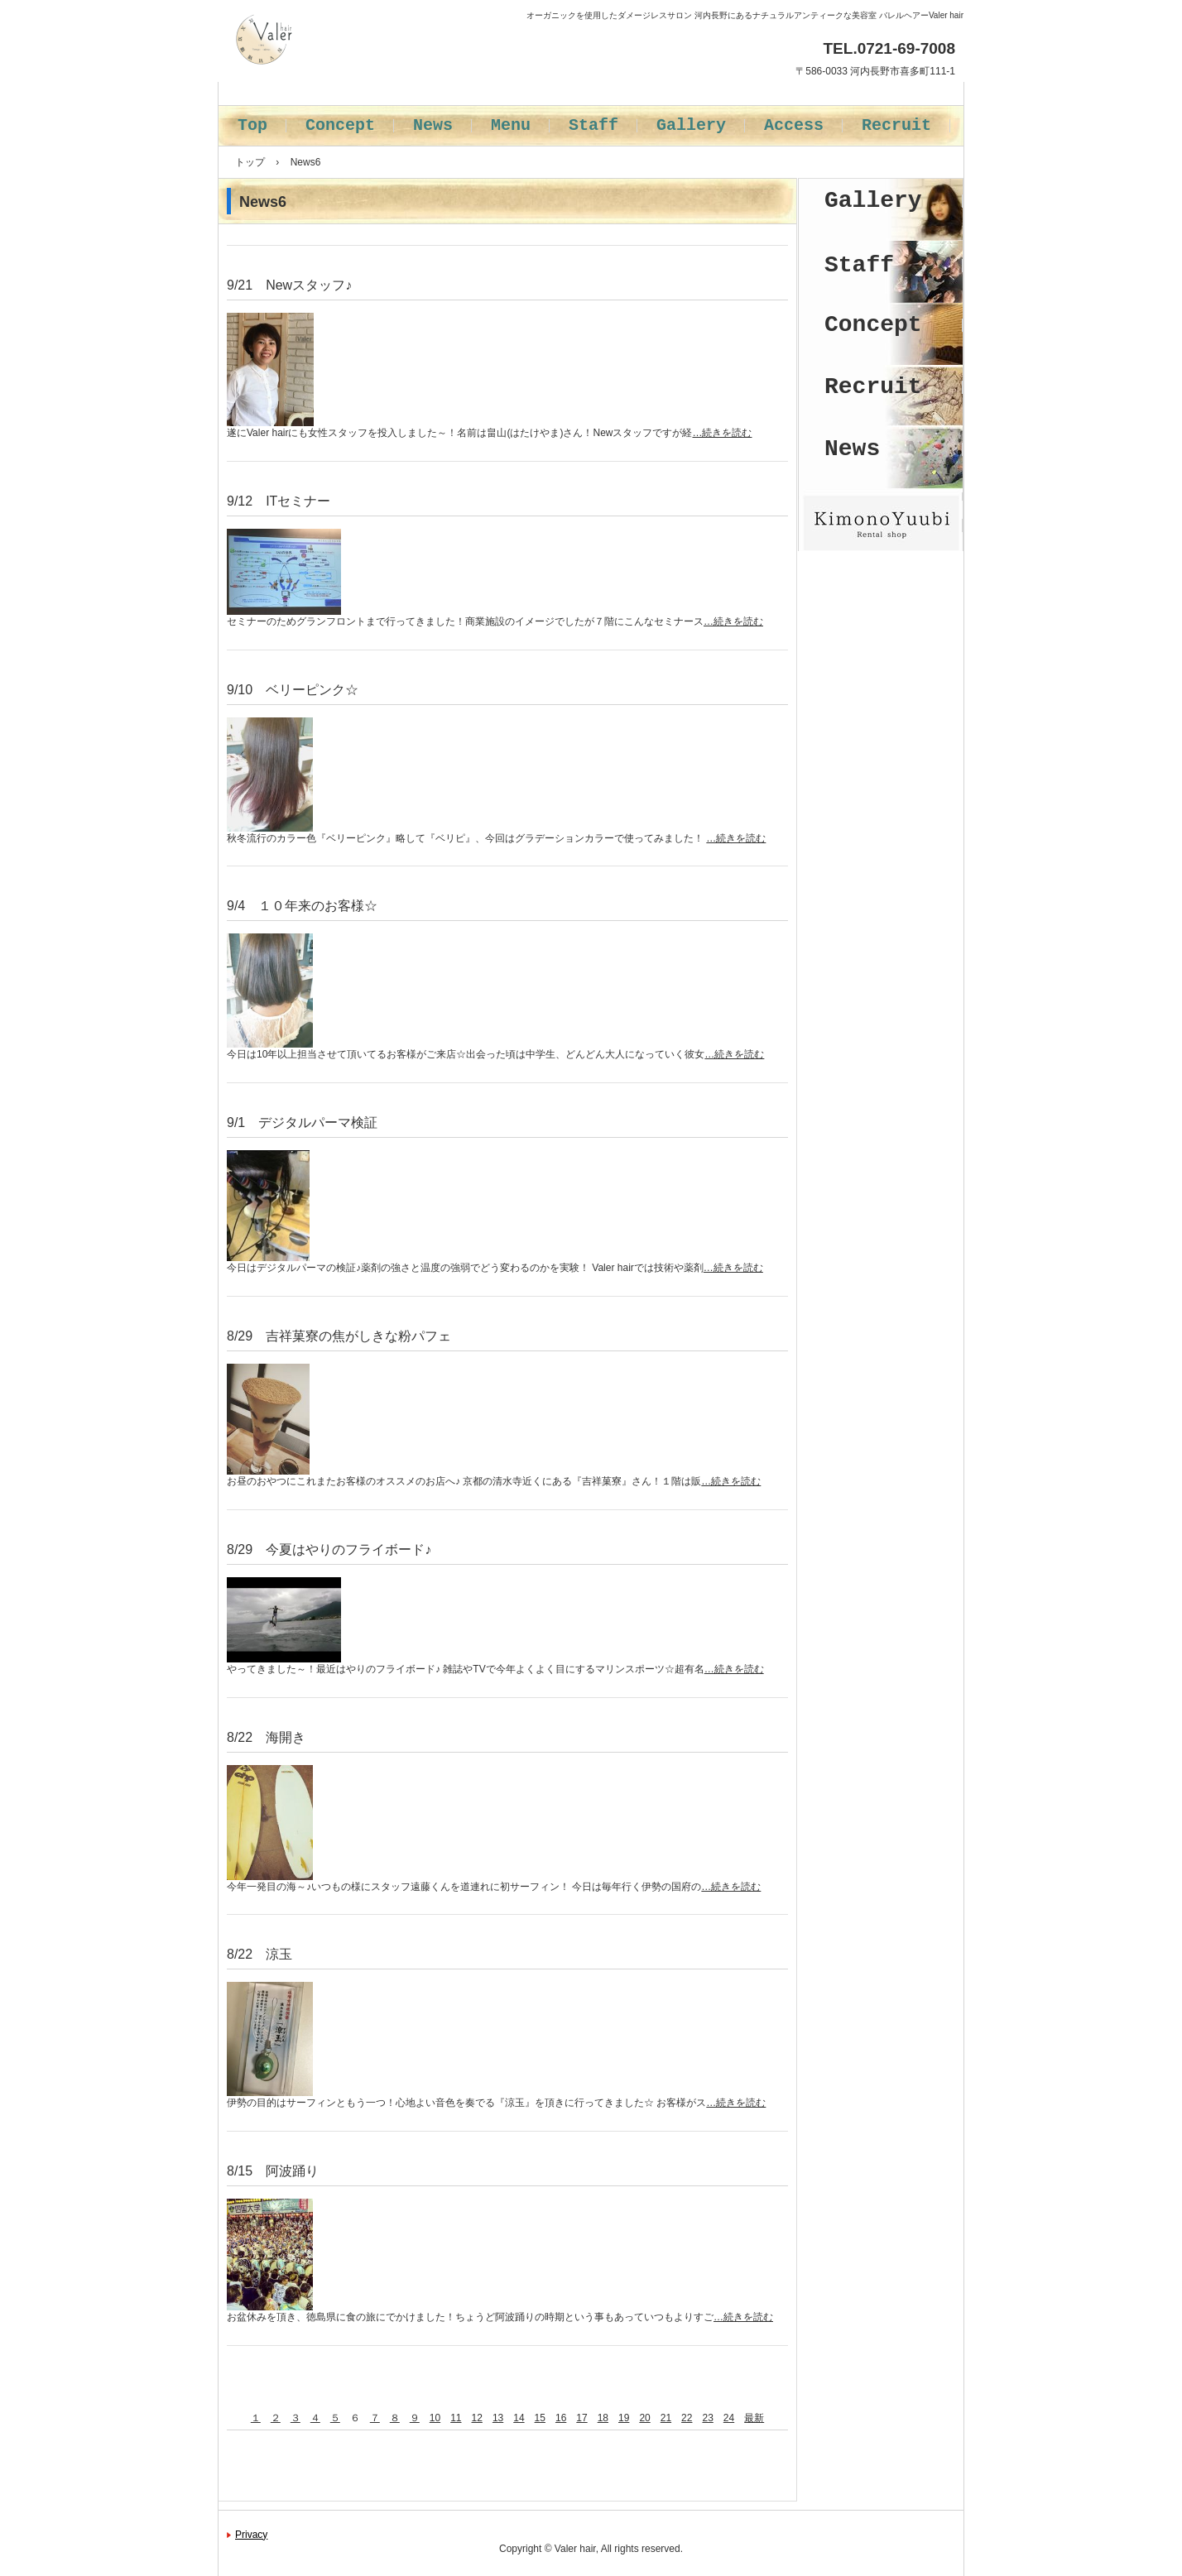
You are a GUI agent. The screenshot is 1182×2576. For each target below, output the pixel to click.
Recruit (896, 125)
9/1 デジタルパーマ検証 (302, 1122)
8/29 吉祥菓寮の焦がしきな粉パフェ (339, 1336)
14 (518, 2418)
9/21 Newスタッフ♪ (289, 285)
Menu (511, 125)
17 (581, 2418)
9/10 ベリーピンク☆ (292, 690)
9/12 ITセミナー (278, 501)
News (433, 125)
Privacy (251, 2534)
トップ (250, 162)
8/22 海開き (266, 1737)
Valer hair (575, 2548)
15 (540, 2418)
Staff (593, 125)
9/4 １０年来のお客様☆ (302, 906)
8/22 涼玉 (259, 1954)
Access (794, 125)
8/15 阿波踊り (273, 2171)
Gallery (691, 125)
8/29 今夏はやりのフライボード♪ (329, 1549)
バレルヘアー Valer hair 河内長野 (370, 83)
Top (252, 125)
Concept (340, 125)
